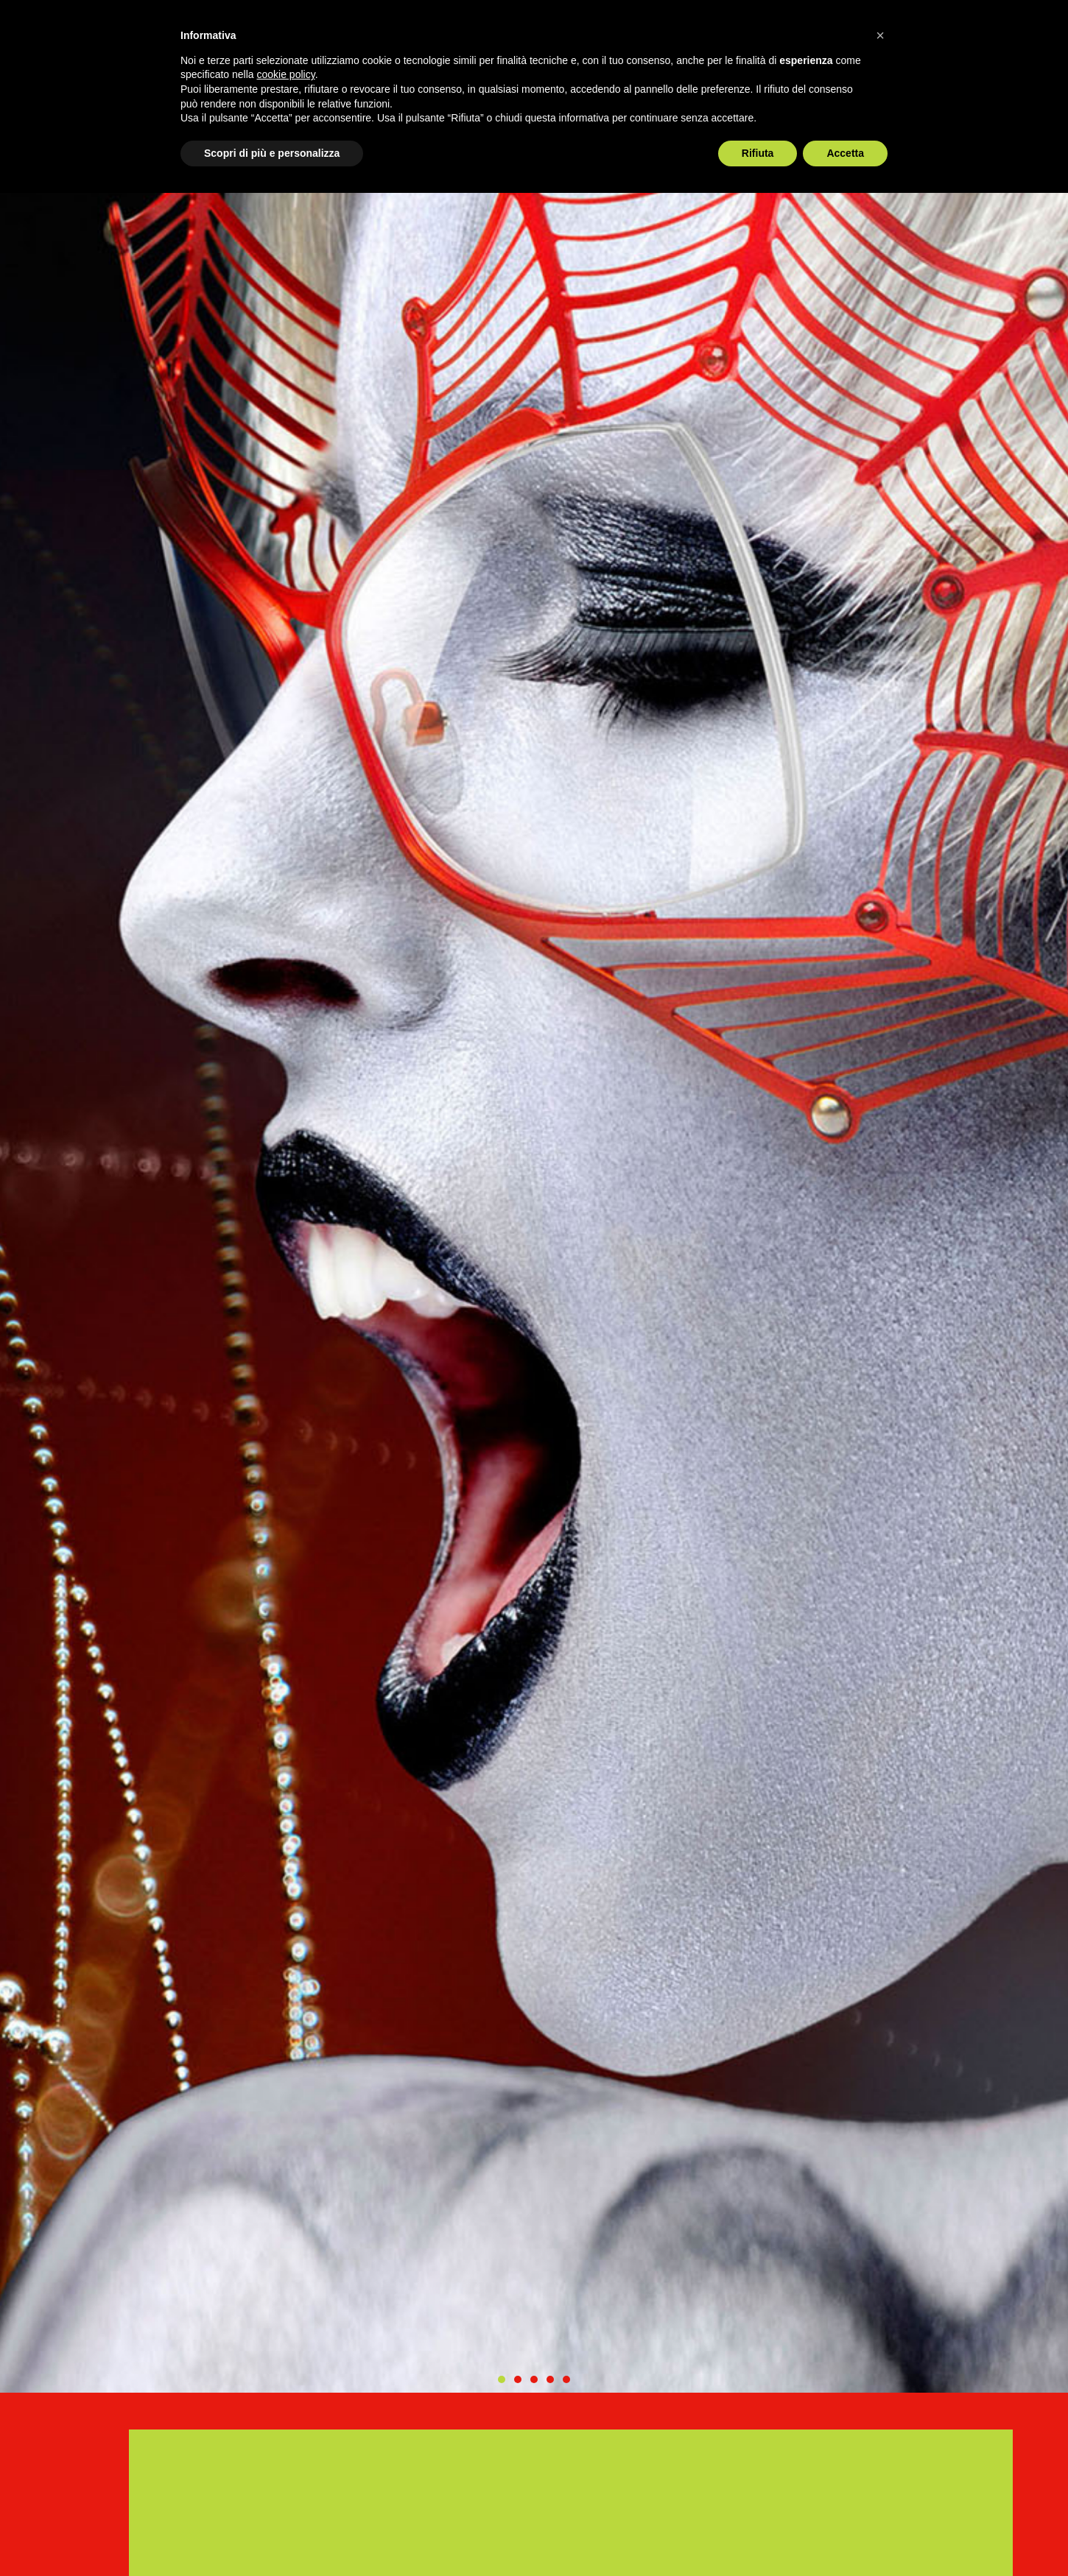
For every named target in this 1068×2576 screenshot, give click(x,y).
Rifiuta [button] (758, 153)
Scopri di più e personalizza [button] (272, 153)
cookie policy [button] (286, 74)
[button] (501, 2379)
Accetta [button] (845, 153)
